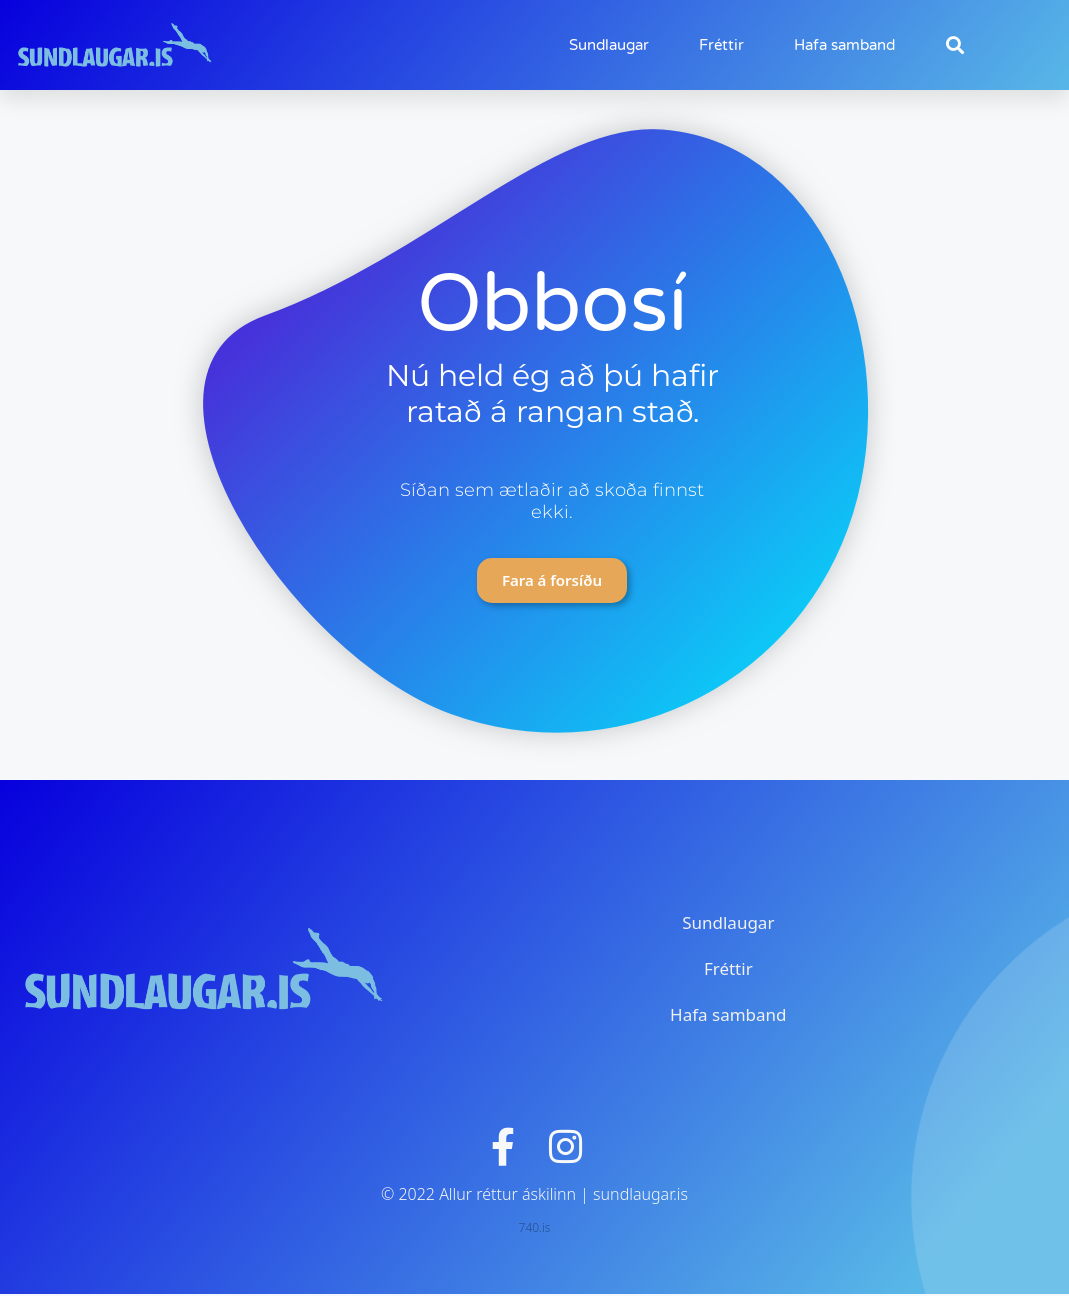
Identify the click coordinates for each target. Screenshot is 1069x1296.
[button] (954, 45)
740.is (535, 1229)
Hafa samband (844, 45)
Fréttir (721, 45)
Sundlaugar (609, 45)
